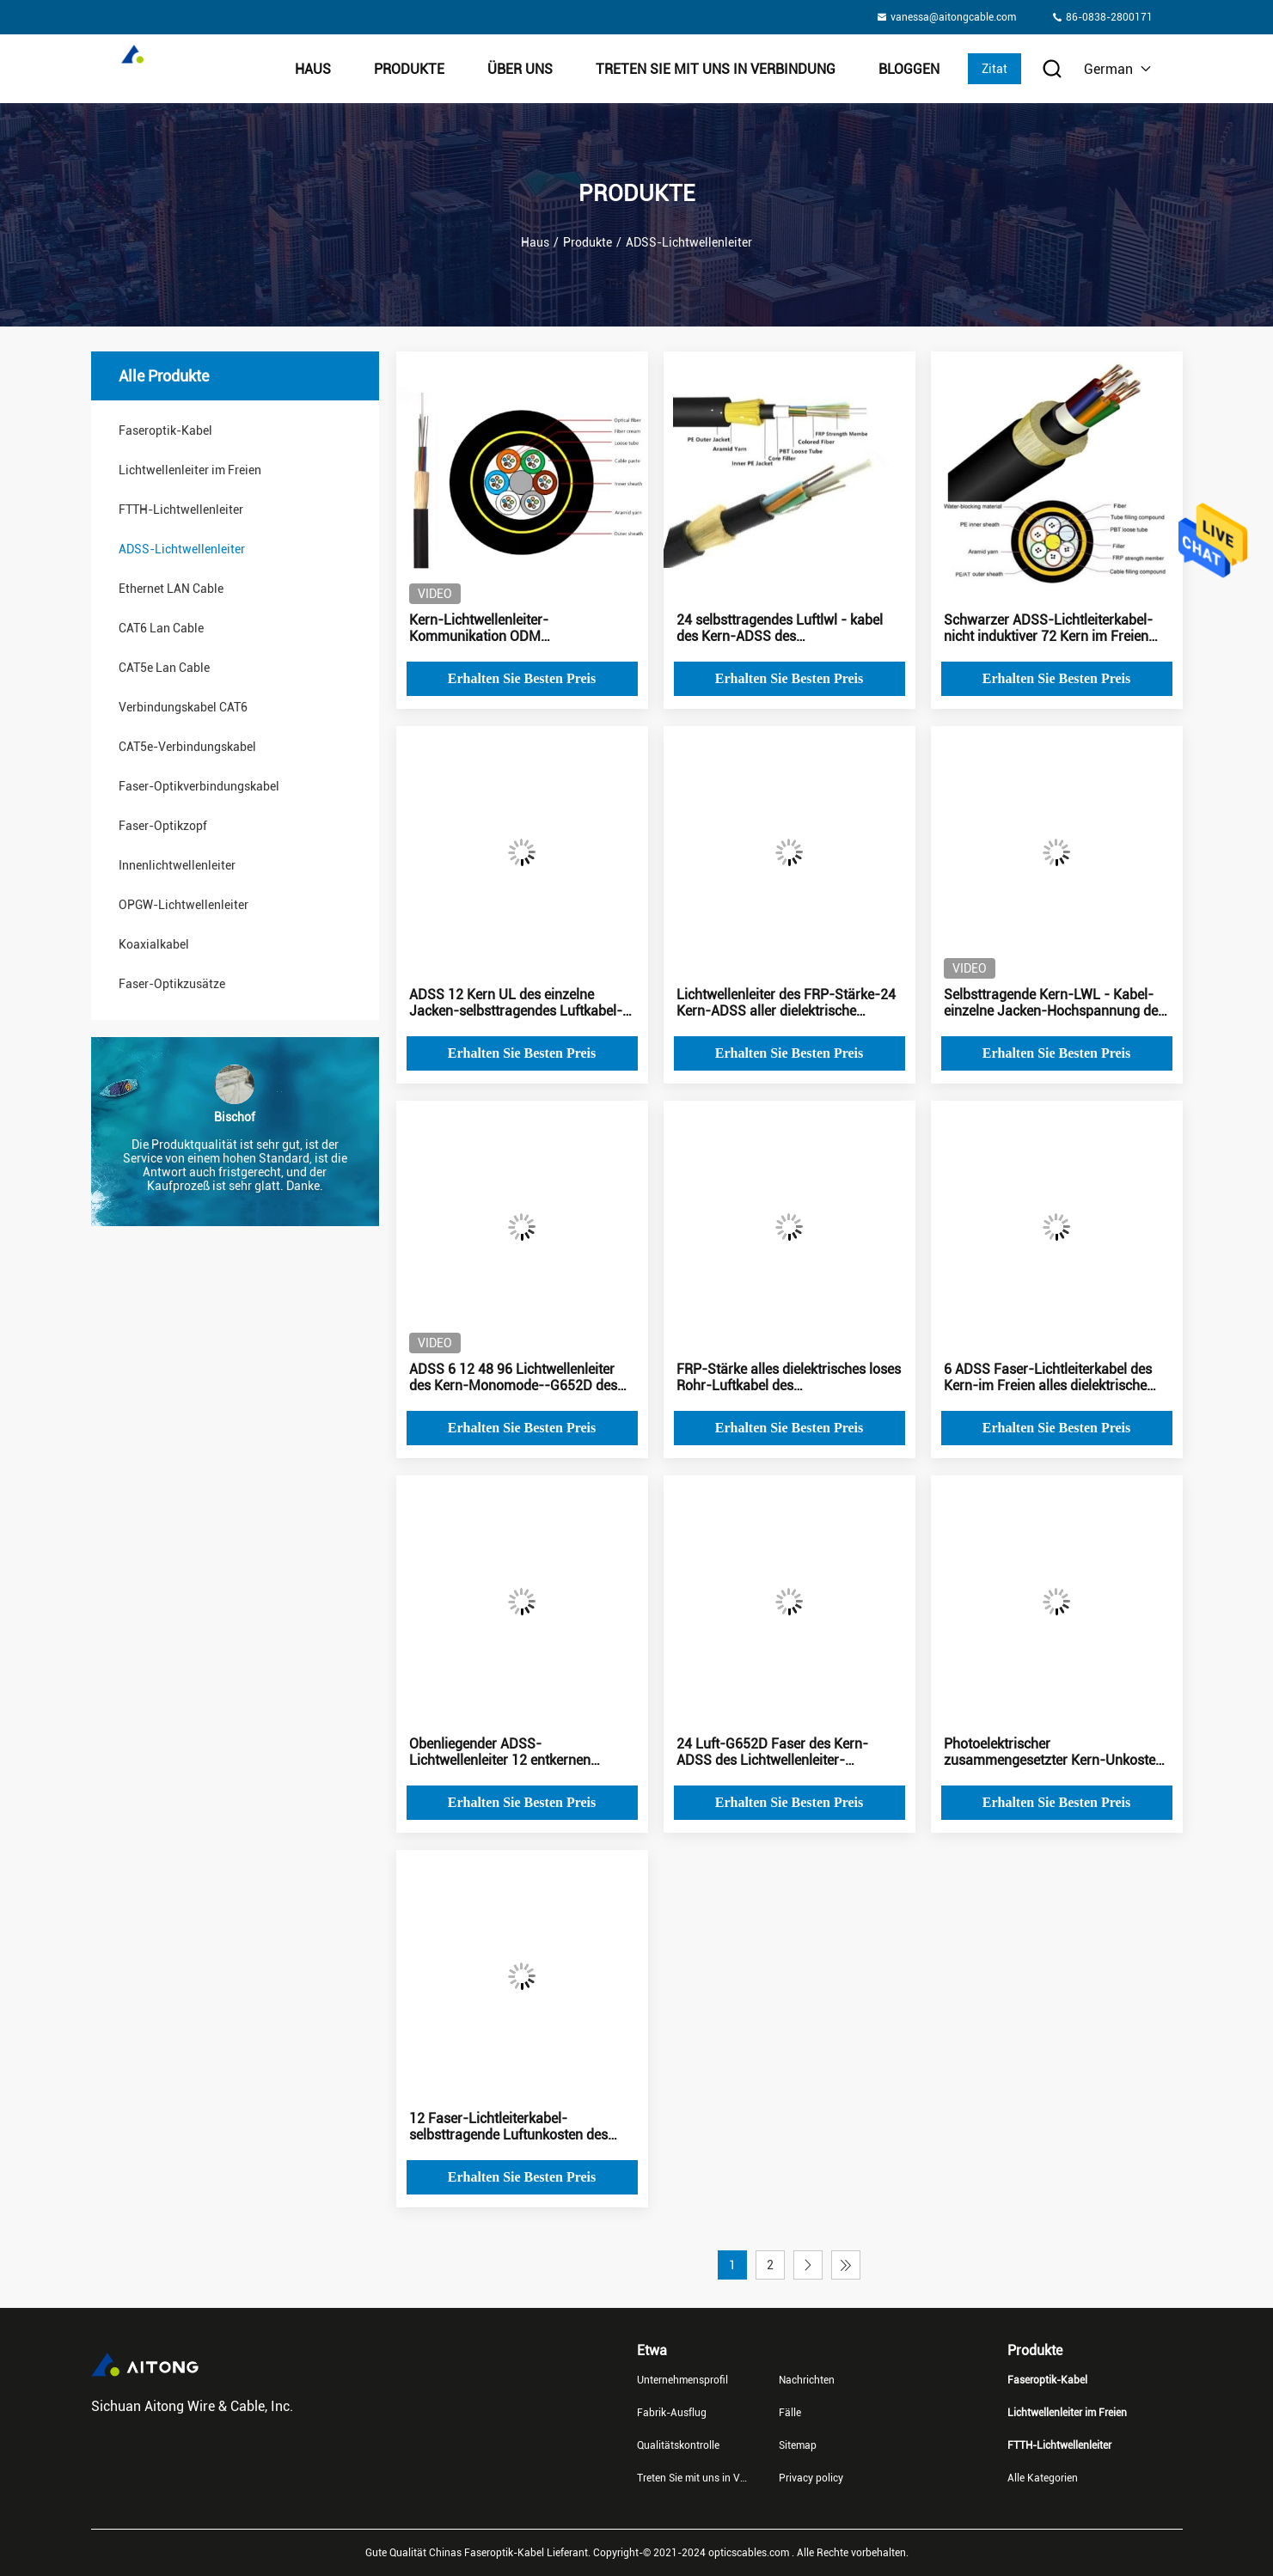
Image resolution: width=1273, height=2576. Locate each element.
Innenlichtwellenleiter (177, 865)
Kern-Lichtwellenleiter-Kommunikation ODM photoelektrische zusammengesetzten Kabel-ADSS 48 (521, 628)
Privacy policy (811, 2478)
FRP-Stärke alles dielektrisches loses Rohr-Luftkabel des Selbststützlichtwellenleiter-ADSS (788, 1377)
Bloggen (908, 69)
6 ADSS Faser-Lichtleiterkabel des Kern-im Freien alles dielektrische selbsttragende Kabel (1048, 1377)
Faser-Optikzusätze (172, 984)
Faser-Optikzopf (163, 826)
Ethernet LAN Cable (171, 588)
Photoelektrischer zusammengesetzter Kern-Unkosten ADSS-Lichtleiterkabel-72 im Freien (1053, 1752)
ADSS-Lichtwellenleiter (182, 549)
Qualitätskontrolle (678, 2445)
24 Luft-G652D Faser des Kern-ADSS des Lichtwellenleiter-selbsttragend (772, 1752)
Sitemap (798, 2445)
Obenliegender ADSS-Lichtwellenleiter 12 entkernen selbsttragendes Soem (500, 1752)
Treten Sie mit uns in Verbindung (715, 69)
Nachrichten (807, 2380)
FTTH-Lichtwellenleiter (181, 509)
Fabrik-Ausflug (672, 2413)
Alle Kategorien (1042, 2478)
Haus (313, 69)
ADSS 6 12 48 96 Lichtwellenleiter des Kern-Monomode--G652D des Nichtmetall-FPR (513, 1377)
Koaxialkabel (154, 944)
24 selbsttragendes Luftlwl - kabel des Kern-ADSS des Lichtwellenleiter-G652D (779, 628)
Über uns (520, 69)
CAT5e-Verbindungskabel (187, 747)
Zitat (994, 69)
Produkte (409, 69)
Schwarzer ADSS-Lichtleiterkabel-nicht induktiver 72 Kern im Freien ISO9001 (1048, 628)
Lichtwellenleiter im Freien (190, 470)
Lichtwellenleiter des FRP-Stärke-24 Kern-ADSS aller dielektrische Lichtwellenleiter (786, 1002)
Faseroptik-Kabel (165, 430)
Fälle (790, 2413)
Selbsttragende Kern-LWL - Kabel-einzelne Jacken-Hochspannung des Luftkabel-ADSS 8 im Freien (1054, 1002)
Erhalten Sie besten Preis (522, 678)
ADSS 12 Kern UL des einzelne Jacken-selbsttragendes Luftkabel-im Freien (515, 1002)
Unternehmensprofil (682, 2380)
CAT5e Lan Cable (164, 668)
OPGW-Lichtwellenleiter (183, 905)
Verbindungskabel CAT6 (183, 707)
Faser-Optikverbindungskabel (199, 786)
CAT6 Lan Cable (161, 628)
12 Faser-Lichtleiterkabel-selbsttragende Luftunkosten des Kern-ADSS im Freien (508, 2126)
